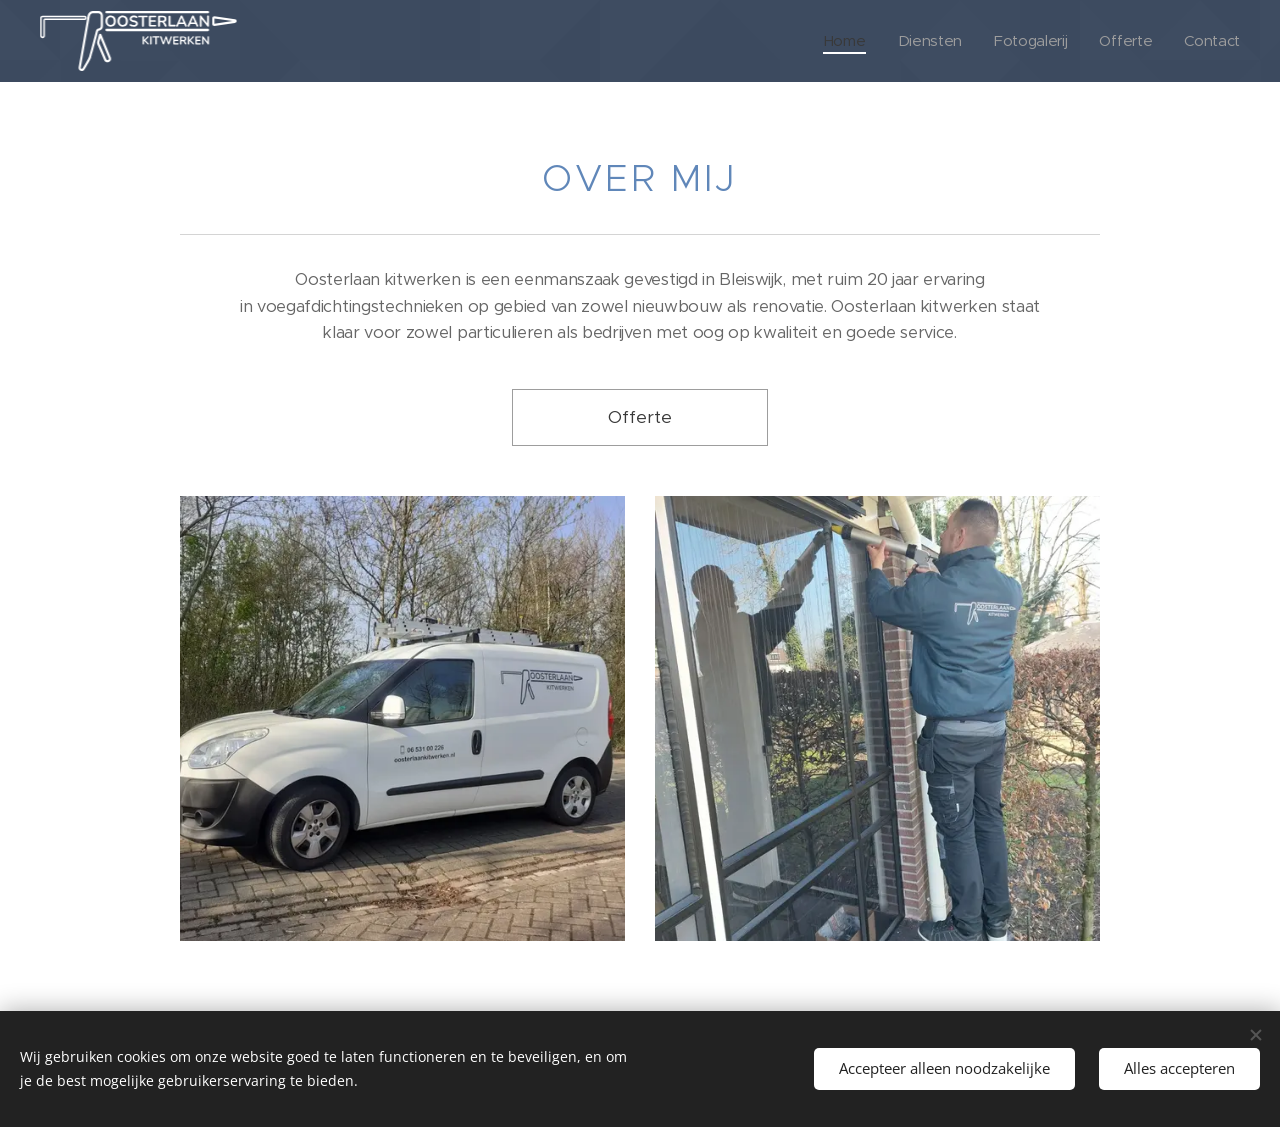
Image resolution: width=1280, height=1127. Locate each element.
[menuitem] (839, 41)
